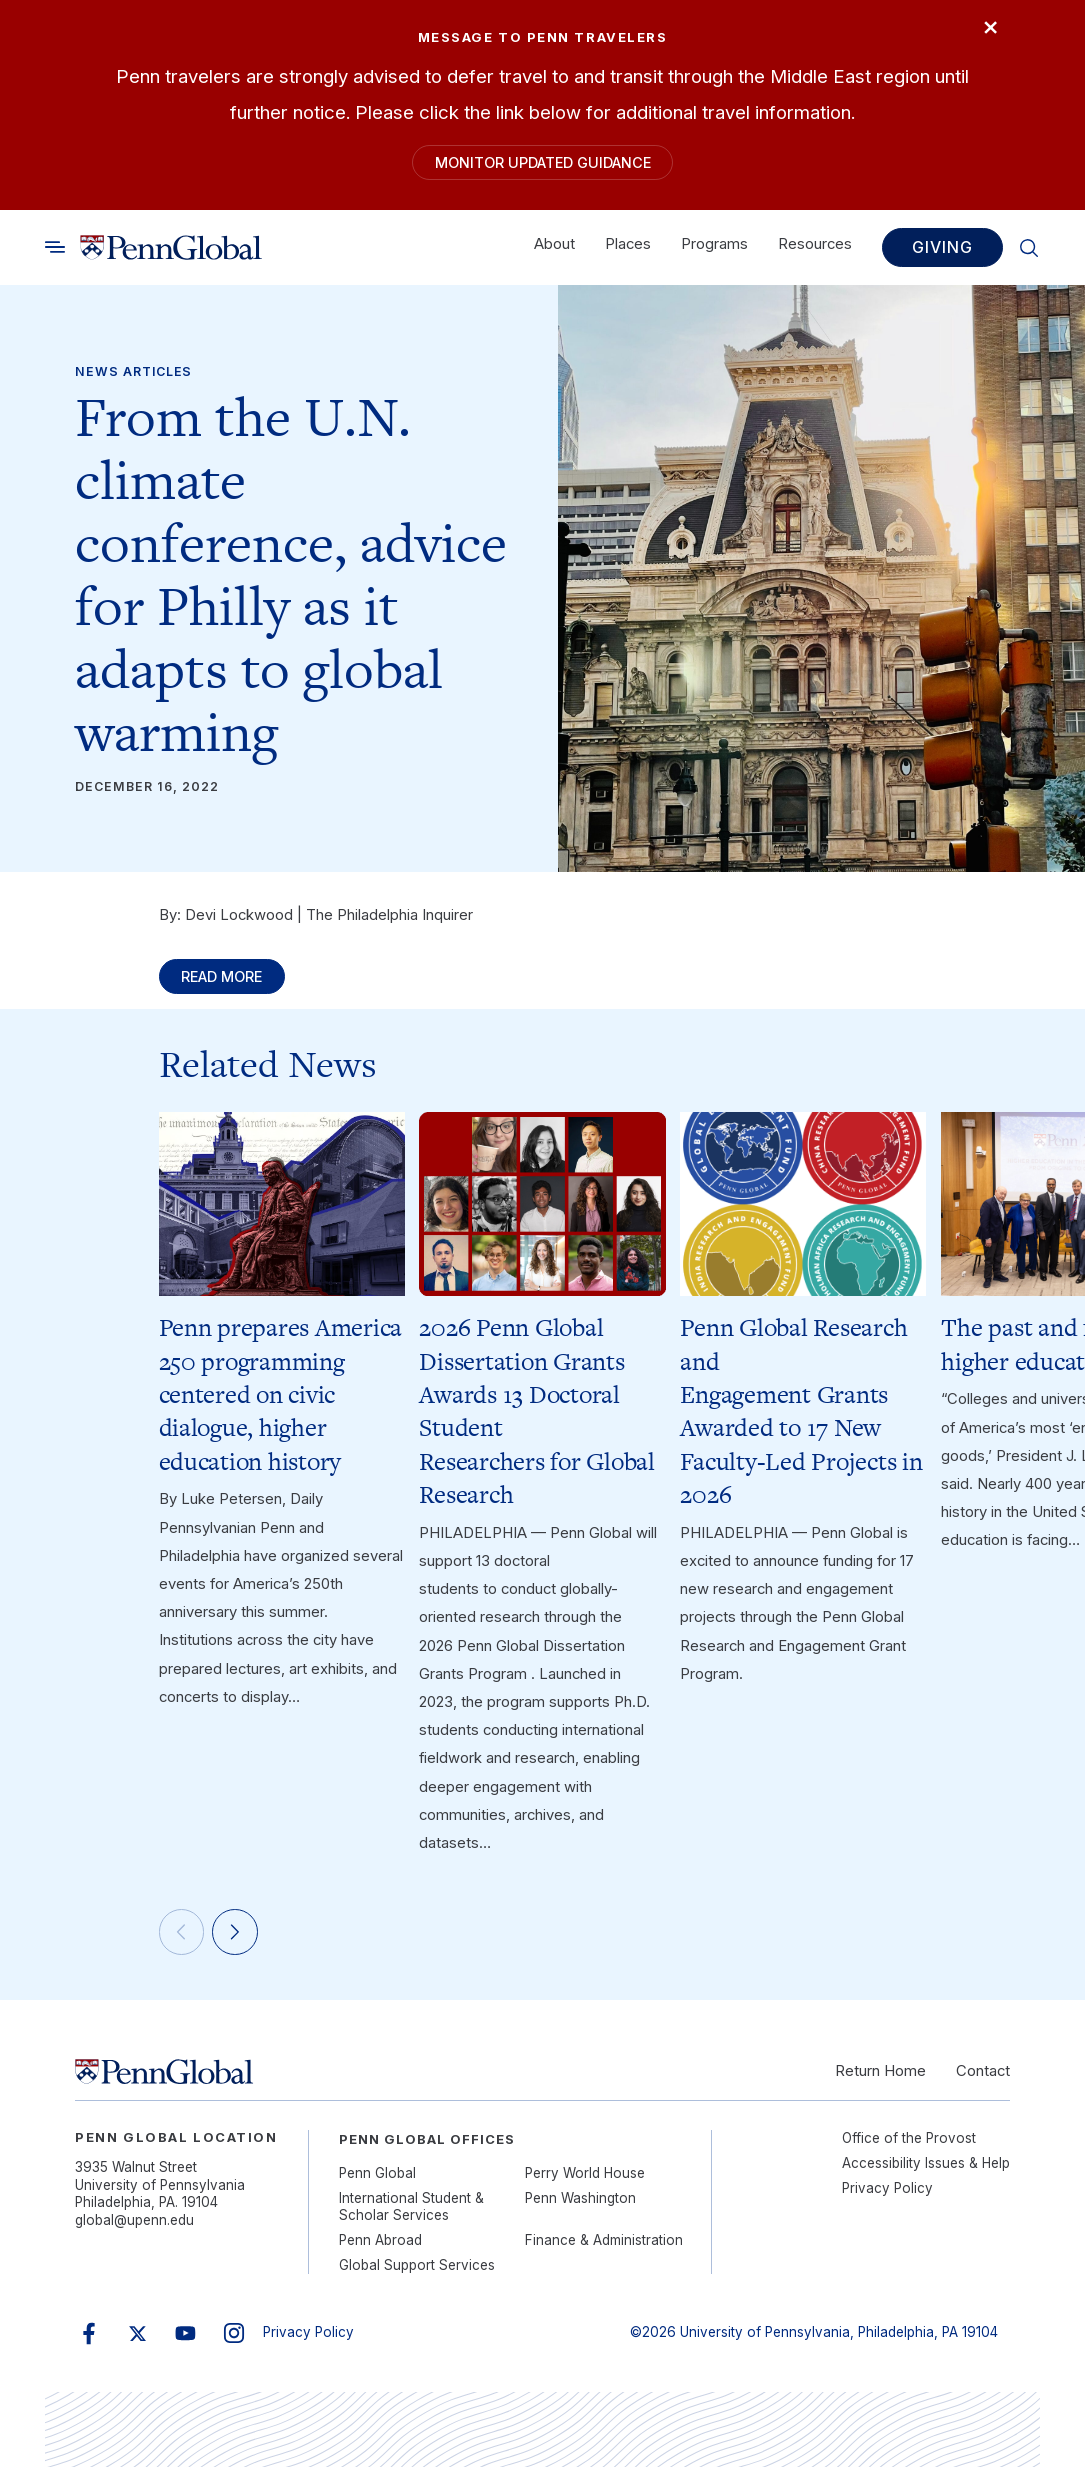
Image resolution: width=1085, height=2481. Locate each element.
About (554, 249)
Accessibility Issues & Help (926, 2177)
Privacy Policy (887, 2202)
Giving (942, 252)
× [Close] (985, 29)
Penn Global (377, 2187)
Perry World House (585, 2187)
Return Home (880, 2085)
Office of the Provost (909, 2152)
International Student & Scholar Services (411, 2220)
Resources (815, 249)
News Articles (133, 376)
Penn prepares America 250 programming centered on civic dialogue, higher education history (281, 1404)
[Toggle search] (55, 250)
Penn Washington (580, 2212)
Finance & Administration (604, 2254)
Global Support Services (417, 2279)
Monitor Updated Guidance (543, 165)
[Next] (242, 1944)
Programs (714, 249)
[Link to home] (171, 252)
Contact (983, 2085)
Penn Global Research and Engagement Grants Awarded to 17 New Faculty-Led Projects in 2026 (801, 1421)
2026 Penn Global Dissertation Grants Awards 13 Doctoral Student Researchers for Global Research (536, 1421)
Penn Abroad (380, 2254)
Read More (231, 984)
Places (628, 249)
